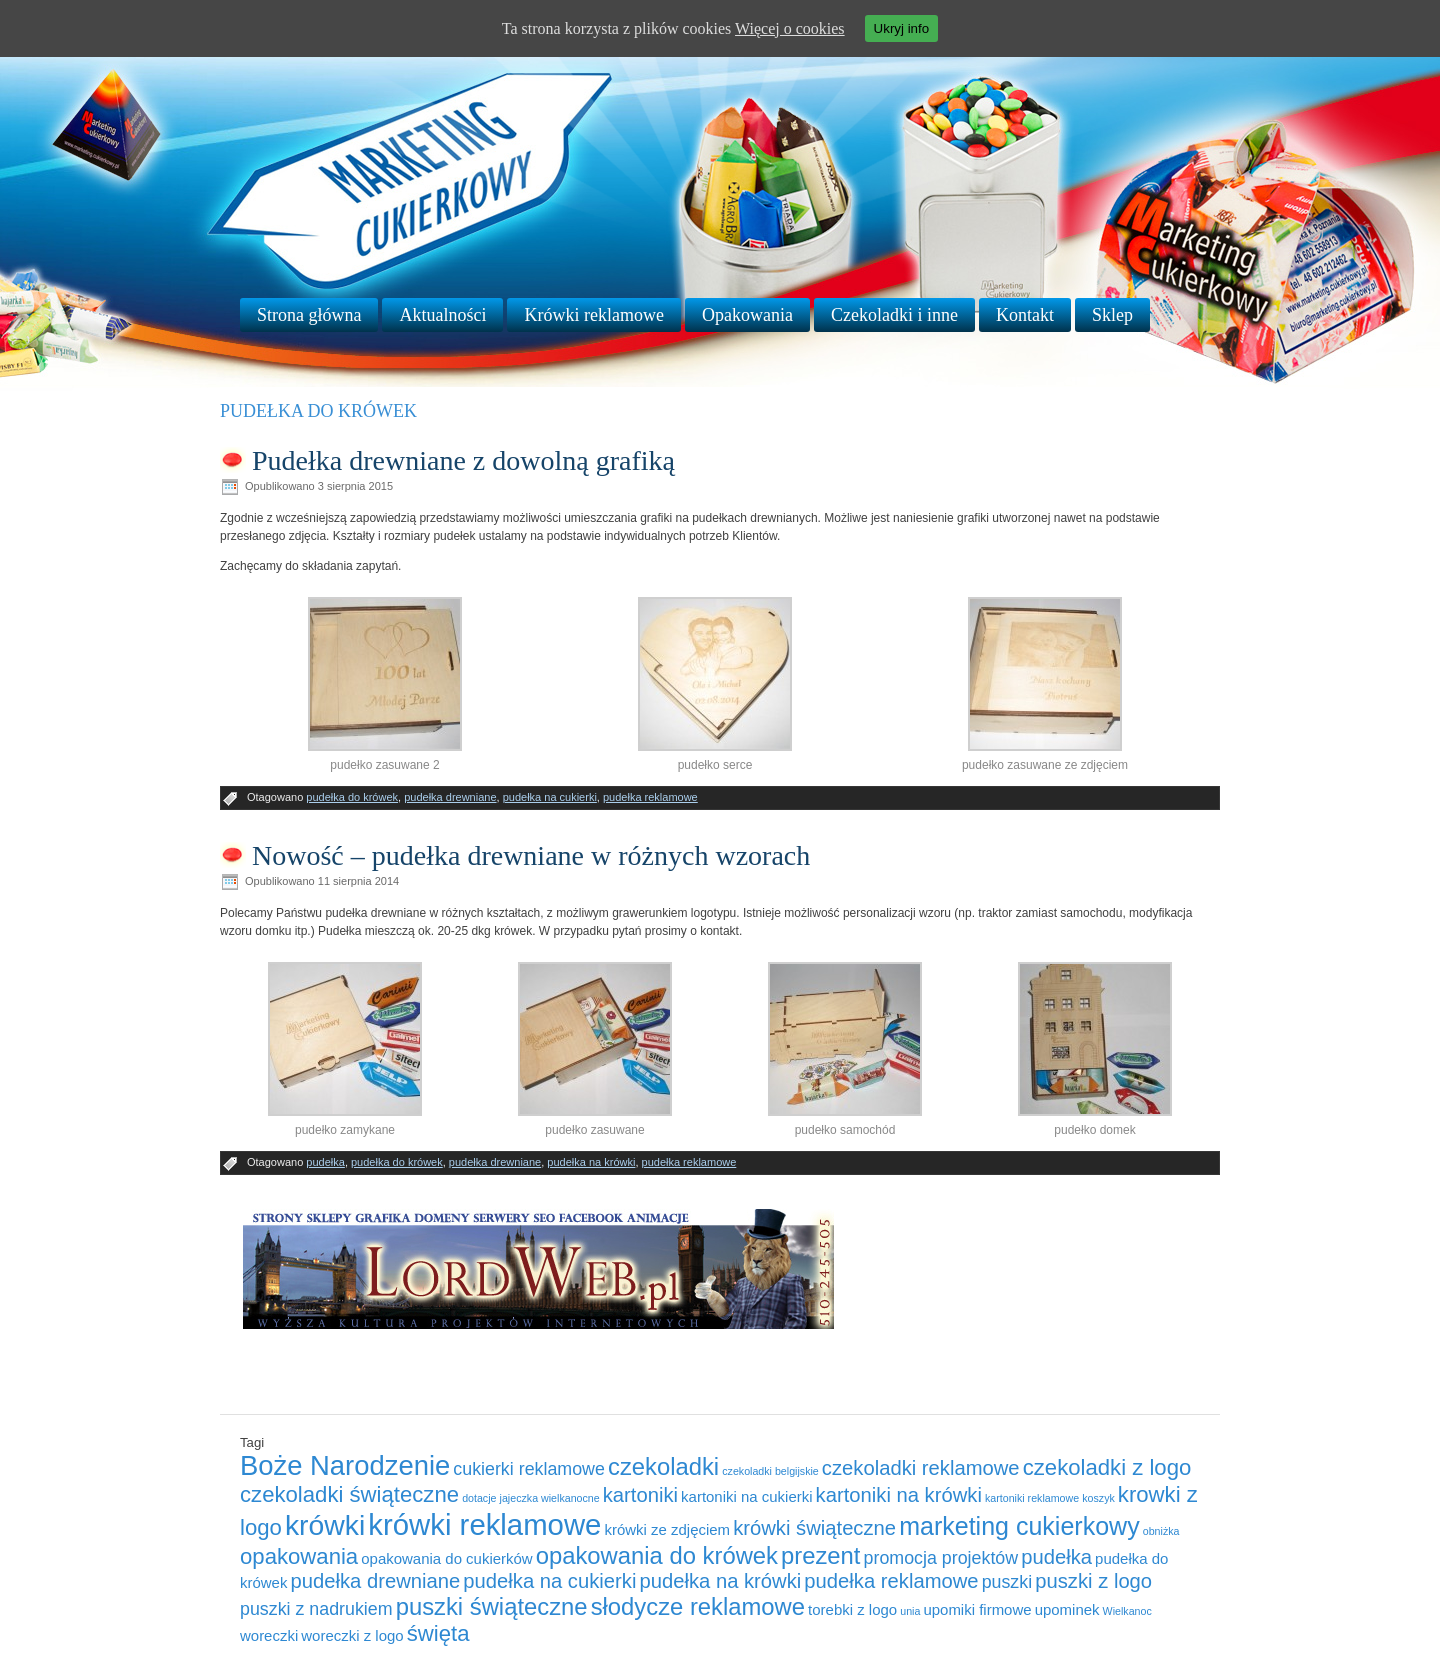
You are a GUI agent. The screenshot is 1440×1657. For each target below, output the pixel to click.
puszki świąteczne (492, 1606)
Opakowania (747, 315)
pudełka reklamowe (650, 797)
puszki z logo (1093, 1581)
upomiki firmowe (977, 1609)
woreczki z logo (352, 1635)
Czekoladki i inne (894, 315)
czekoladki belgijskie (770, 1471)
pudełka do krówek (352, 797)
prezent (820, 1555)
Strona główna (309, 315)
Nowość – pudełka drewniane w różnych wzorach (531, 855)
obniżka (1161, 1531)
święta (438, 1633)
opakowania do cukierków (446, 1558)
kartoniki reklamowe (1032, 1498)
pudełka (325, 1162)
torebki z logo (852, 1609)
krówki (325, 1525)
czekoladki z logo (1107, 1467)
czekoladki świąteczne (349, 1494)
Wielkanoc (1127, 1611)
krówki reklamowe (484, 1524)
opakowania (299, 1556)
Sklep (1112, 315)
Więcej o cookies (790, 28)
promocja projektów (941, 1558)
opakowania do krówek (657, 1555)
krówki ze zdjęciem (667, 1529)
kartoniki (640, 1495)
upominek (1067, 1609)
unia (910, 1611)
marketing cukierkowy (1019, 1526)
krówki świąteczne (814, 1528)
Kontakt (1025, 315)
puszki (1007, 1582)
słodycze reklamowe (698, 1606)
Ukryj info (902, 28)
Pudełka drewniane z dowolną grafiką (463, 460)
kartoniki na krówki (899, 1495)
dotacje (479, 1498)
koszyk (1098, 1498)
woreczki (269, 1635)
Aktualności (442, 315)
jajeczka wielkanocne (550, 1498)
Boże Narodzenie (345, 1465)
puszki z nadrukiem (316, 1609)
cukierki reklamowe (529, 1469)
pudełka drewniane (450, 797)
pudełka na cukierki (550, 797)
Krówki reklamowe (593, 315)
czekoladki (663, 1466)
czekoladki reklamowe (921, 1468)
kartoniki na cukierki (746, 1496)
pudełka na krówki (591, 1162)
